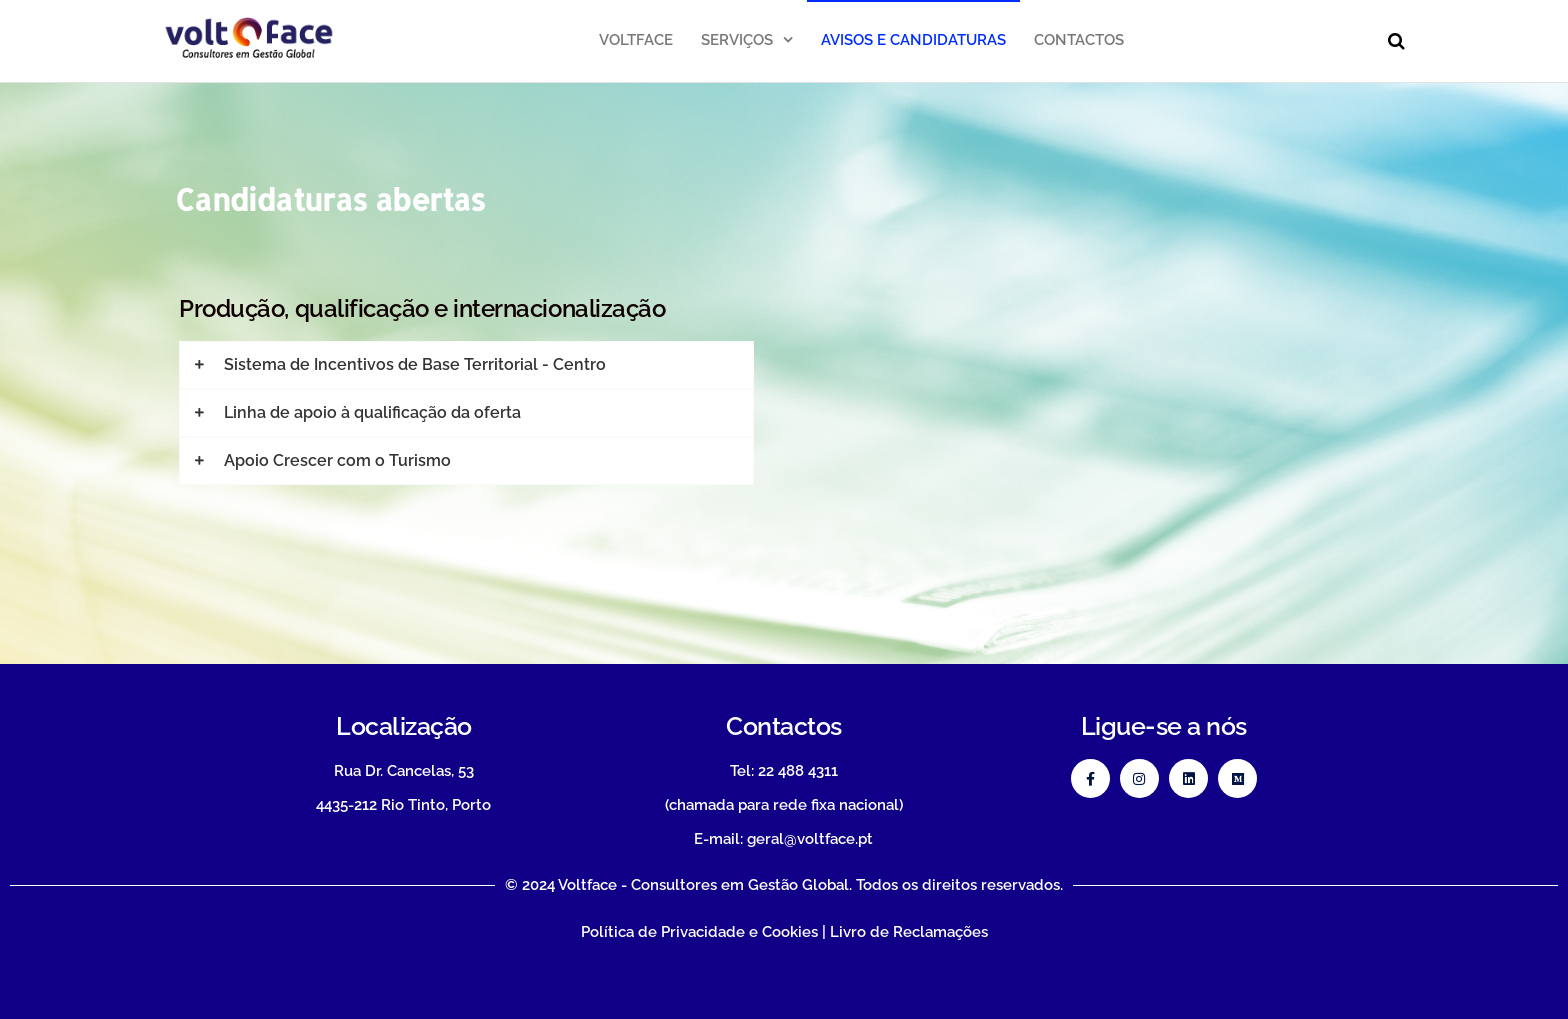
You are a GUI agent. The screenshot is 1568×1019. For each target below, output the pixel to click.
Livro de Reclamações (909, 932)
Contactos (1079, 40)
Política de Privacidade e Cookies (699, 932)
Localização (404, 726)
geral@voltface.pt (810, 839)
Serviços (737, 40)
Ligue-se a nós (1164, 726)
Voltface (636, 40)
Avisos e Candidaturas (913, 40)
